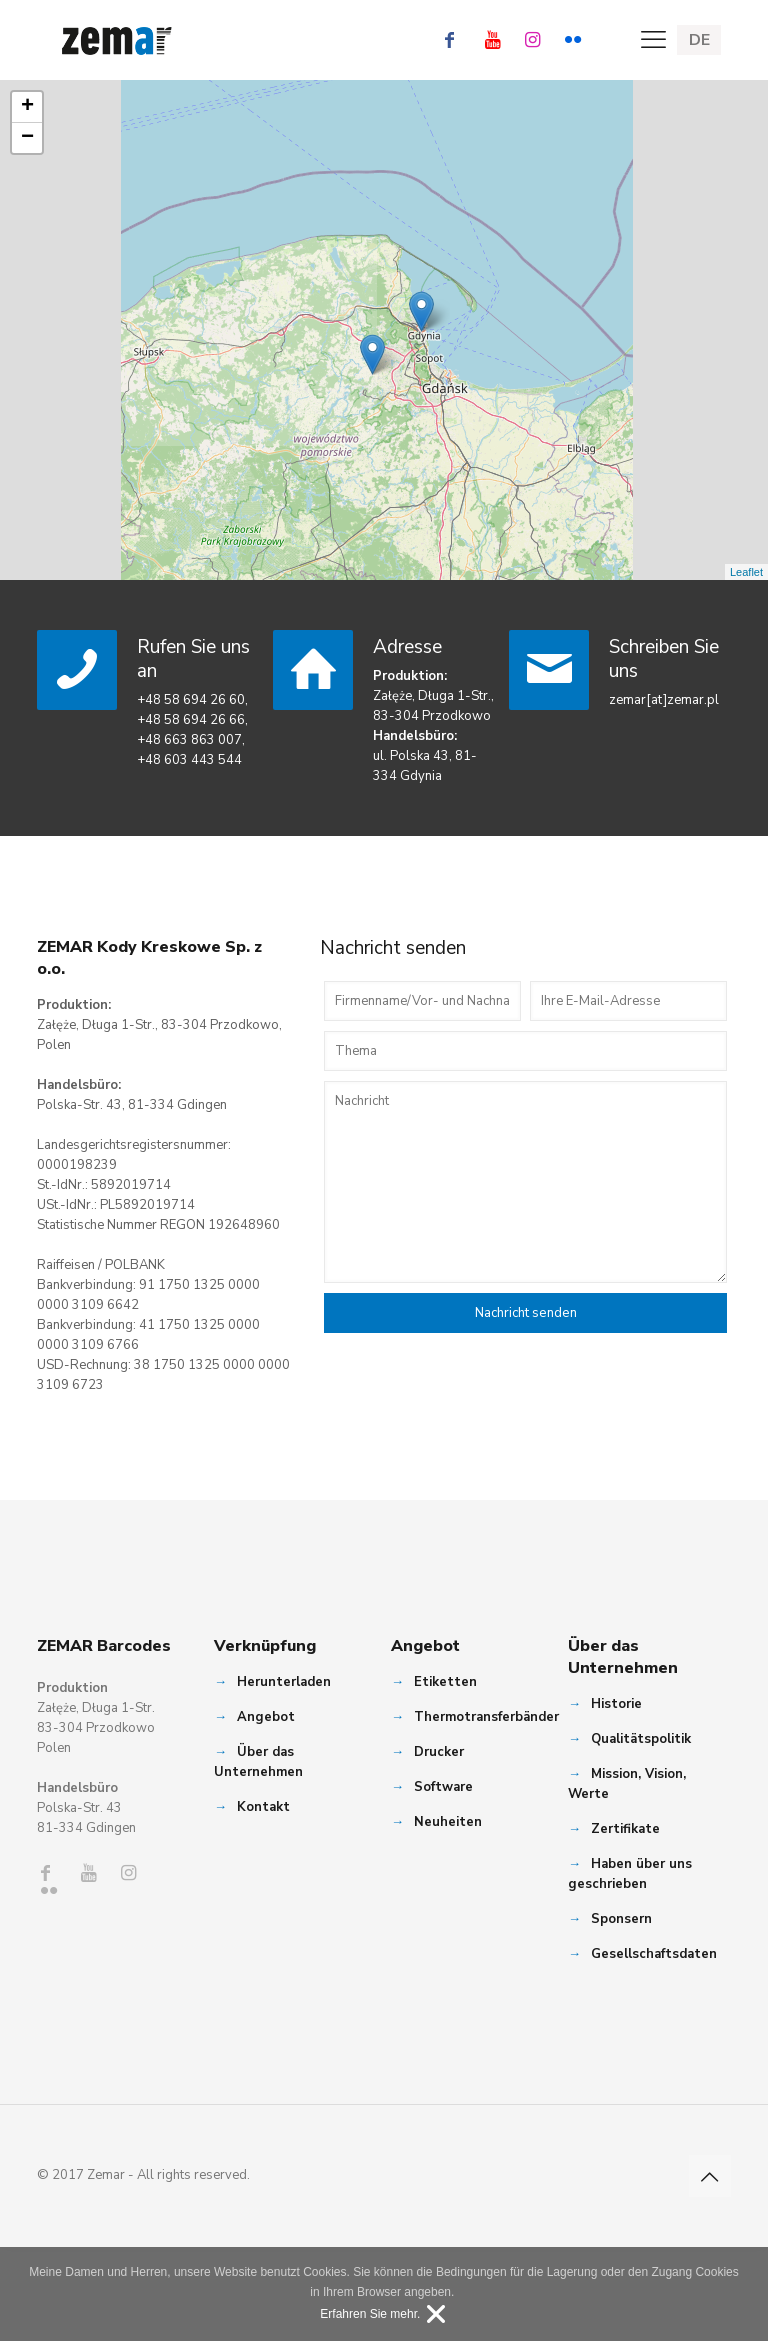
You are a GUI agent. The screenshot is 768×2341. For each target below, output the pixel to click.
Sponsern (621, 1919)
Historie (616, 1704)
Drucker (439, 1752)
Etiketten (445, 1682)
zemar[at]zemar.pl (664, 700)
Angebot (266, 1717)
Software (443, 1787)
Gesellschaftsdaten (654, 1954)
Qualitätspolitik (641, 1739)
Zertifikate (625, 1829)
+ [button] (27, 107)
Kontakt (263, 1807)
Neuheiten (448, 1822)
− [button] (27, 138)
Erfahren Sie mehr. (370, 2314)
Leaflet (746, 572)
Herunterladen (284, 1682)
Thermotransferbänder (486, 1717)
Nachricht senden (526, 1313)
